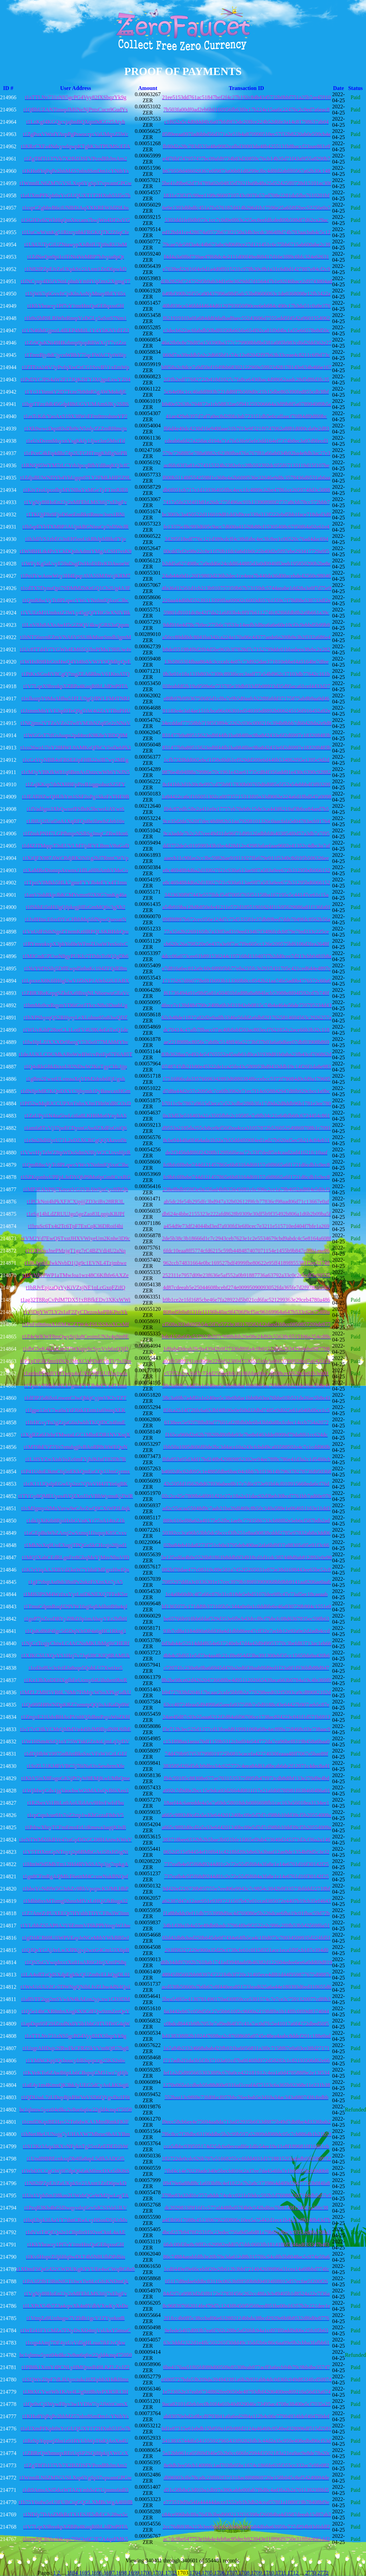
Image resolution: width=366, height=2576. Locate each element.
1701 (159, 2573)
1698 (122, 2573)
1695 (85, 2573)
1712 (294, 2573)
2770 (311, 2573)
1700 (146, 2573)
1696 (97, 2573)
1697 (110, 2573)
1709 (257, 2573)
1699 (134, 2573)
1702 (171, 2573)
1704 (195, 2573)
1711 (281, 2573)
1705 (208, 2573)
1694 (72, 2573)
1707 (232, 2573)
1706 (220, 2573)
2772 (323, 2573)
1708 (245, 2573)
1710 (269, 2573)
